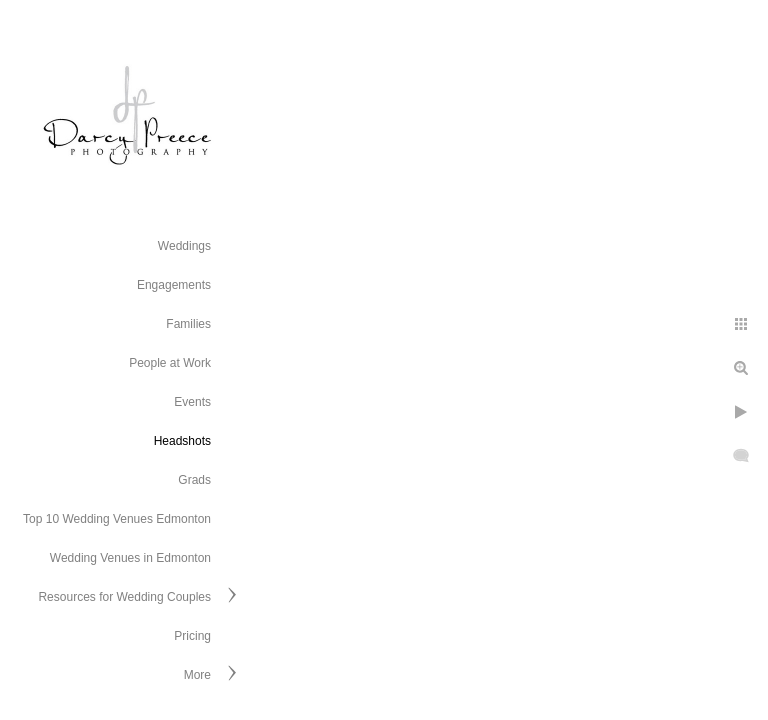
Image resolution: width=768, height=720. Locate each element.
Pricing (192, 636)
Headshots (182, 441)
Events (192, 402)
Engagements (174, 285)
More (197, 675)
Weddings (184, 246)
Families (188, 324)
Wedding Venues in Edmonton (130, 558)
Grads (194, 480)
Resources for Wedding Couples (124, 597)
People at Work (170, 363)
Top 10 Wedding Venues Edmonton (117, 519)
